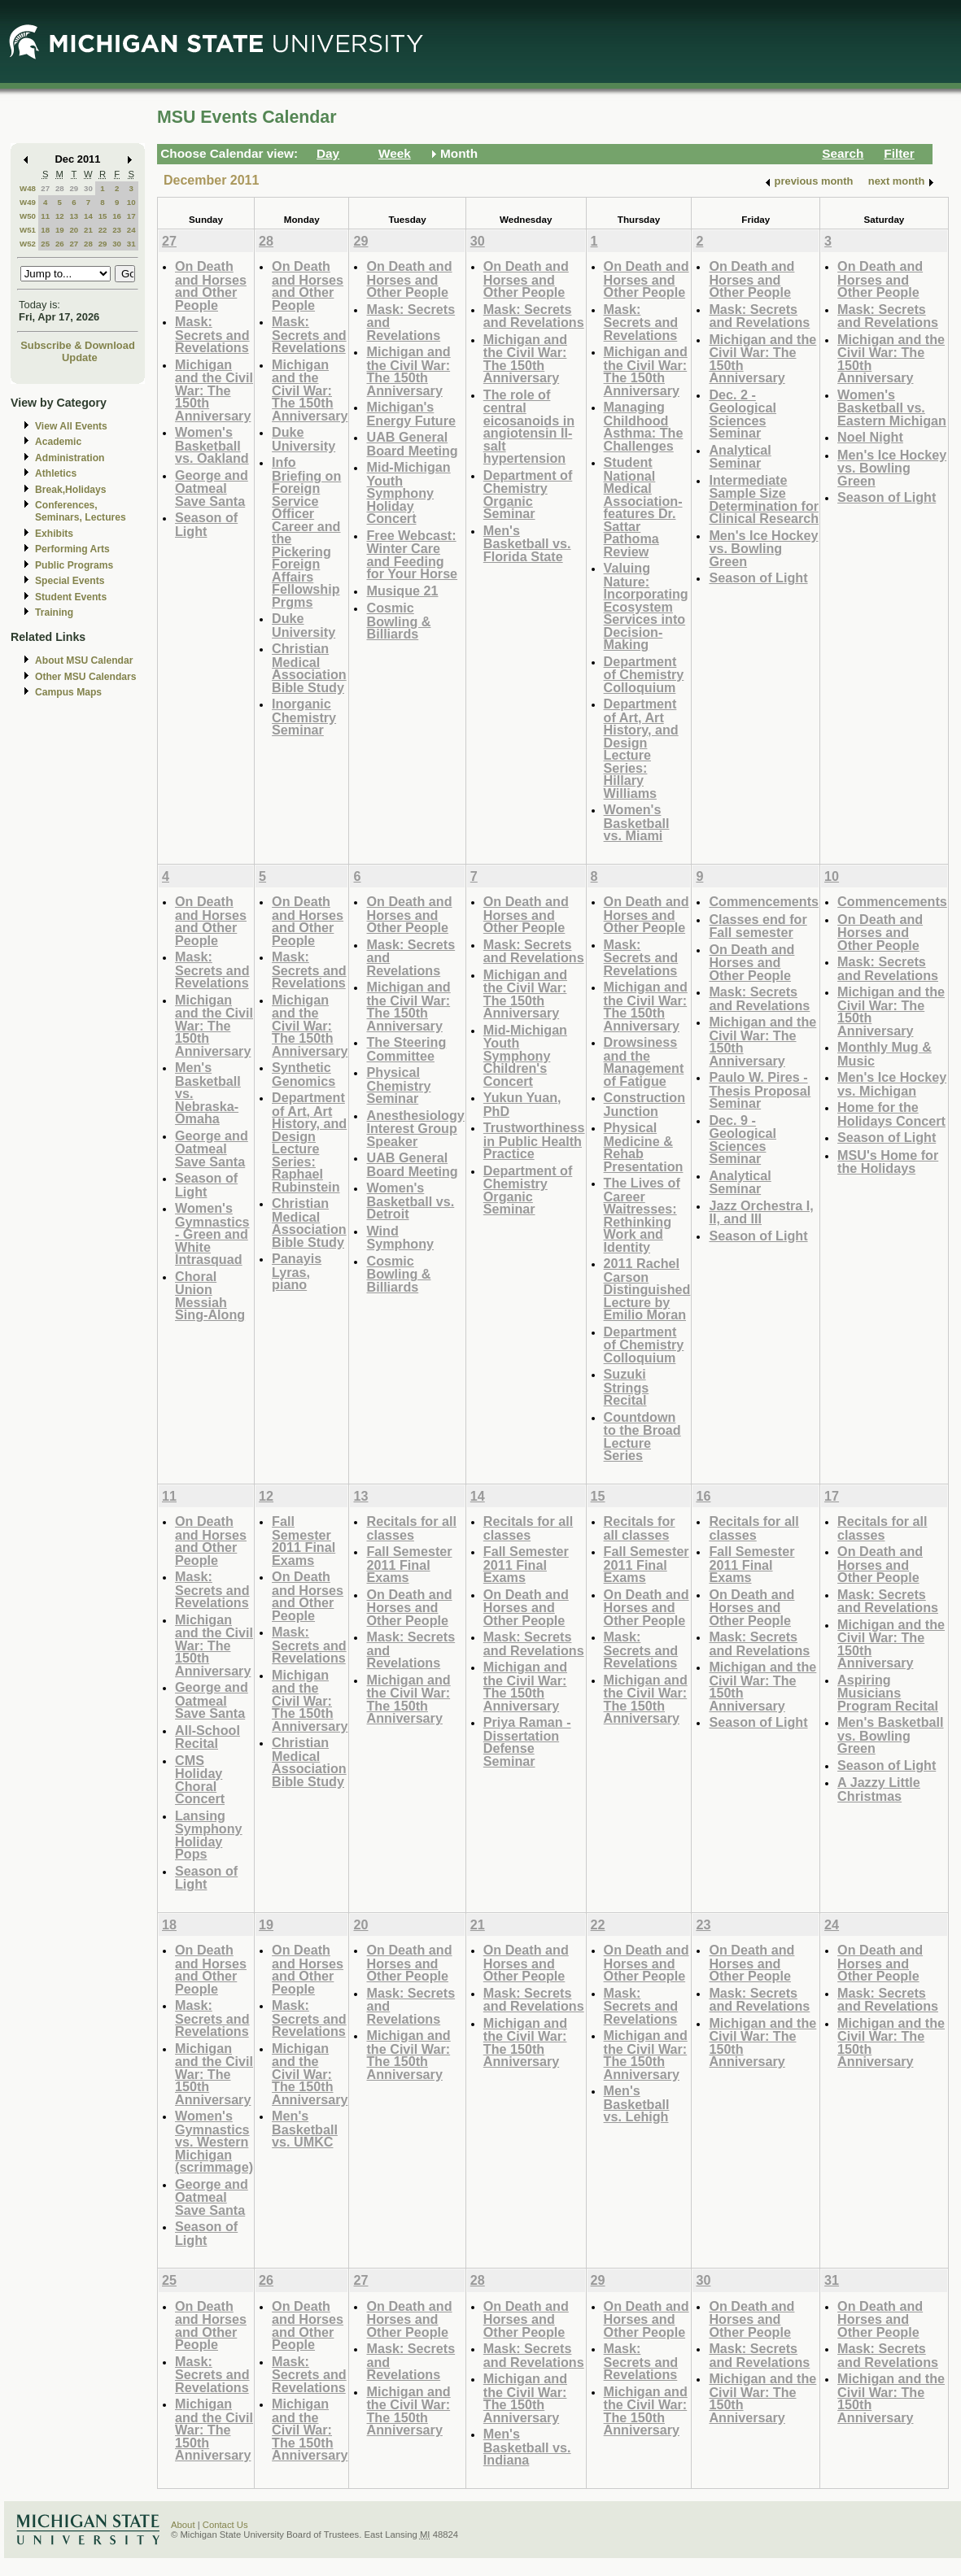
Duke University (303, 439)
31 (131, 243)
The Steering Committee (406, 1049)
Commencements (764, 901)
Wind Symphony (400, 1237)
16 (116, 215)
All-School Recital (207, 1737)
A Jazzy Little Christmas (878, 1789)
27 (45, 188)
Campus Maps (68, 692)
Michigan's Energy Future (411, 413)
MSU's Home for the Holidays (887, 1162)
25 (45, 243)
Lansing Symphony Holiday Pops (208, 1835)
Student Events (71, 597)
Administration (69, 458)
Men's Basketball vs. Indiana (527, 2446)
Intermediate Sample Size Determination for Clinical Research (764, 499)
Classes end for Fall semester (757, 926)
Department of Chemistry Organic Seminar (528, 494)
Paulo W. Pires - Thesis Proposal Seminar (759, 1090)
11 (45, 215)
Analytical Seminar (740, 456)
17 (131, 215)
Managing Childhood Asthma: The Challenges (644, 426)
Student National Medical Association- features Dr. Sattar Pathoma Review (643, 507)
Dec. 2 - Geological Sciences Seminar (742, 414)
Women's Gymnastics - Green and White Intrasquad (212, 1233)
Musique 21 (402, 590)
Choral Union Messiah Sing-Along (210, 1296)
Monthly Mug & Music (884, 1054)
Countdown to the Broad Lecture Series (642, 1436)
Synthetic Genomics (303, 1074)
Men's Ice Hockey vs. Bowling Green (763, 548)
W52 (28, 243)
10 (131, 202)
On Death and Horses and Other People (211, 285)
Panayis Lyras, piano (296, 1271)
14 (88, 215)
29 (73, 188)
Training (54, 612)
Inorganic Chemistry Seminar (304, 716)
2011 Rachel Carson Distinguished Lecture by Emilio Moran (647, 1289)
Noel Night (870, 436)
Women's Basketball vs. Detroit (410, 1200)
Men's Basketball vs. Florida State (527, 543)
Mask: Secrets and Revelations (212, 334)
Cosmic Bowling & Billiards (398, 620)
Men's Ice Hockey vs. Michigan (891, 1084)
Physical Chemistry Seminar (398, 1085)
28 (59, 188)
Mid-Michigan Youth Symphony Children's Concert (525, 1055)
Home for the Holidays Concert (891, 1114)
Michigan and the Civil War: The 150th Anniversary (214, 390)
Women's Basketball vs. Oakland (212, 445)
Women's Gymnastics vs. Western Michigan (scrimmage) (214, 2141)
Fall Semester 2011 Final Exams (303, 1540)
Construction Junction (645, 1104)
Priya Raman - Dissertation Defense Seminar (527, 1741)
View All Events (71, 426)
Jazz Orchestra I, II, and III (761, 1212)
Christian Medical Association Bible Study (309, 668)
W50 (28, 215)
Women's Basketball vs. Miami (637, 822)
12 (59, 215)
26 (59, 243)
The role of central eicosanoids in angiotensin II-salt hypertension (528, 426)
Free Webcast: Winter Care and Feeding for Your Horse (411, 555)
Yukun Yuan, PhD (522, 1104)
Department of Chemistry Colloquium (644, 674)
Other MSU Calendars (86, 676)
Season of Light (206, 524)
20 (73, 229)
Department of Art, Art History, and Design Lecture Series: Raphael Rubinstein (309, 1142)
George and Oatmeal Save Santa (211, 488)
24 (131, 229)
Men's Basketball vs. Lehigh (637, 2103)
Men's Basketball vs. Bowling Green (890, 1735)
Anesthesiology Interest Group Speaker (415, 1128)
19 (59, 229)
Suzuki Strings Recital (626, 1386)
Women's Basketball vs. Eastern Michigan (891, 407)
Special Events (69, 580)
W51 (28, 229)
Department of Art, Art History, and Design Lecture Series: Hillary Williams (641, 748)
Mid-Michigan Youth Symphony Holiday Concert (408, 492)
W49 (28, 202)
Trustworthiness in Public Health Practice (534, 1140)
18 (45, 229)
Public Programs (74, 565)
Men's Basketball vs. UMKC (305, 2128)
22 (102, 229)
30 (88, 188)
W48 (28, 188)
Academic (58, 441)
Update (80, 357)
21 (88, 229)
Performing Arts (72, 549)
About (183, 2525)
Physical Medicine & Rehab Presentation (644, 1147)
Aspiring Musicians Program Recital (887, 1692)
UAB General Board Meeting (411, 443)
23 (116, 229)
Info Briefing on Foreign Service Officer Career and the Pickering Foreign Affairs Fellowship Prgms (306, 532)
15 (102, 215)
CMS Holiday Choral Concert (200, 1780)
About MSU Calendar (84, 660)
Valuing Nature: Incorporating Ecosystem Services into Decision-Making (646, 606)
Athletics (55, 473)
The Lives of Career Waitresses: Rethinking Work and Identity (642, 1214)
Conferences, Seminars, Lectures (80, 511)
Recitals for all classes (411, 1528)
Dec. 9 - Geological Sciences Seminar (742, 1139)
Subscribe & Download (77, 345)
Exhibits (54, 533)
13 (73, 215)
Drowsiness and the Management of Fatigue (644, 1061)
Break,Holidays (71, 489)
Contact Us (225, 2525)
